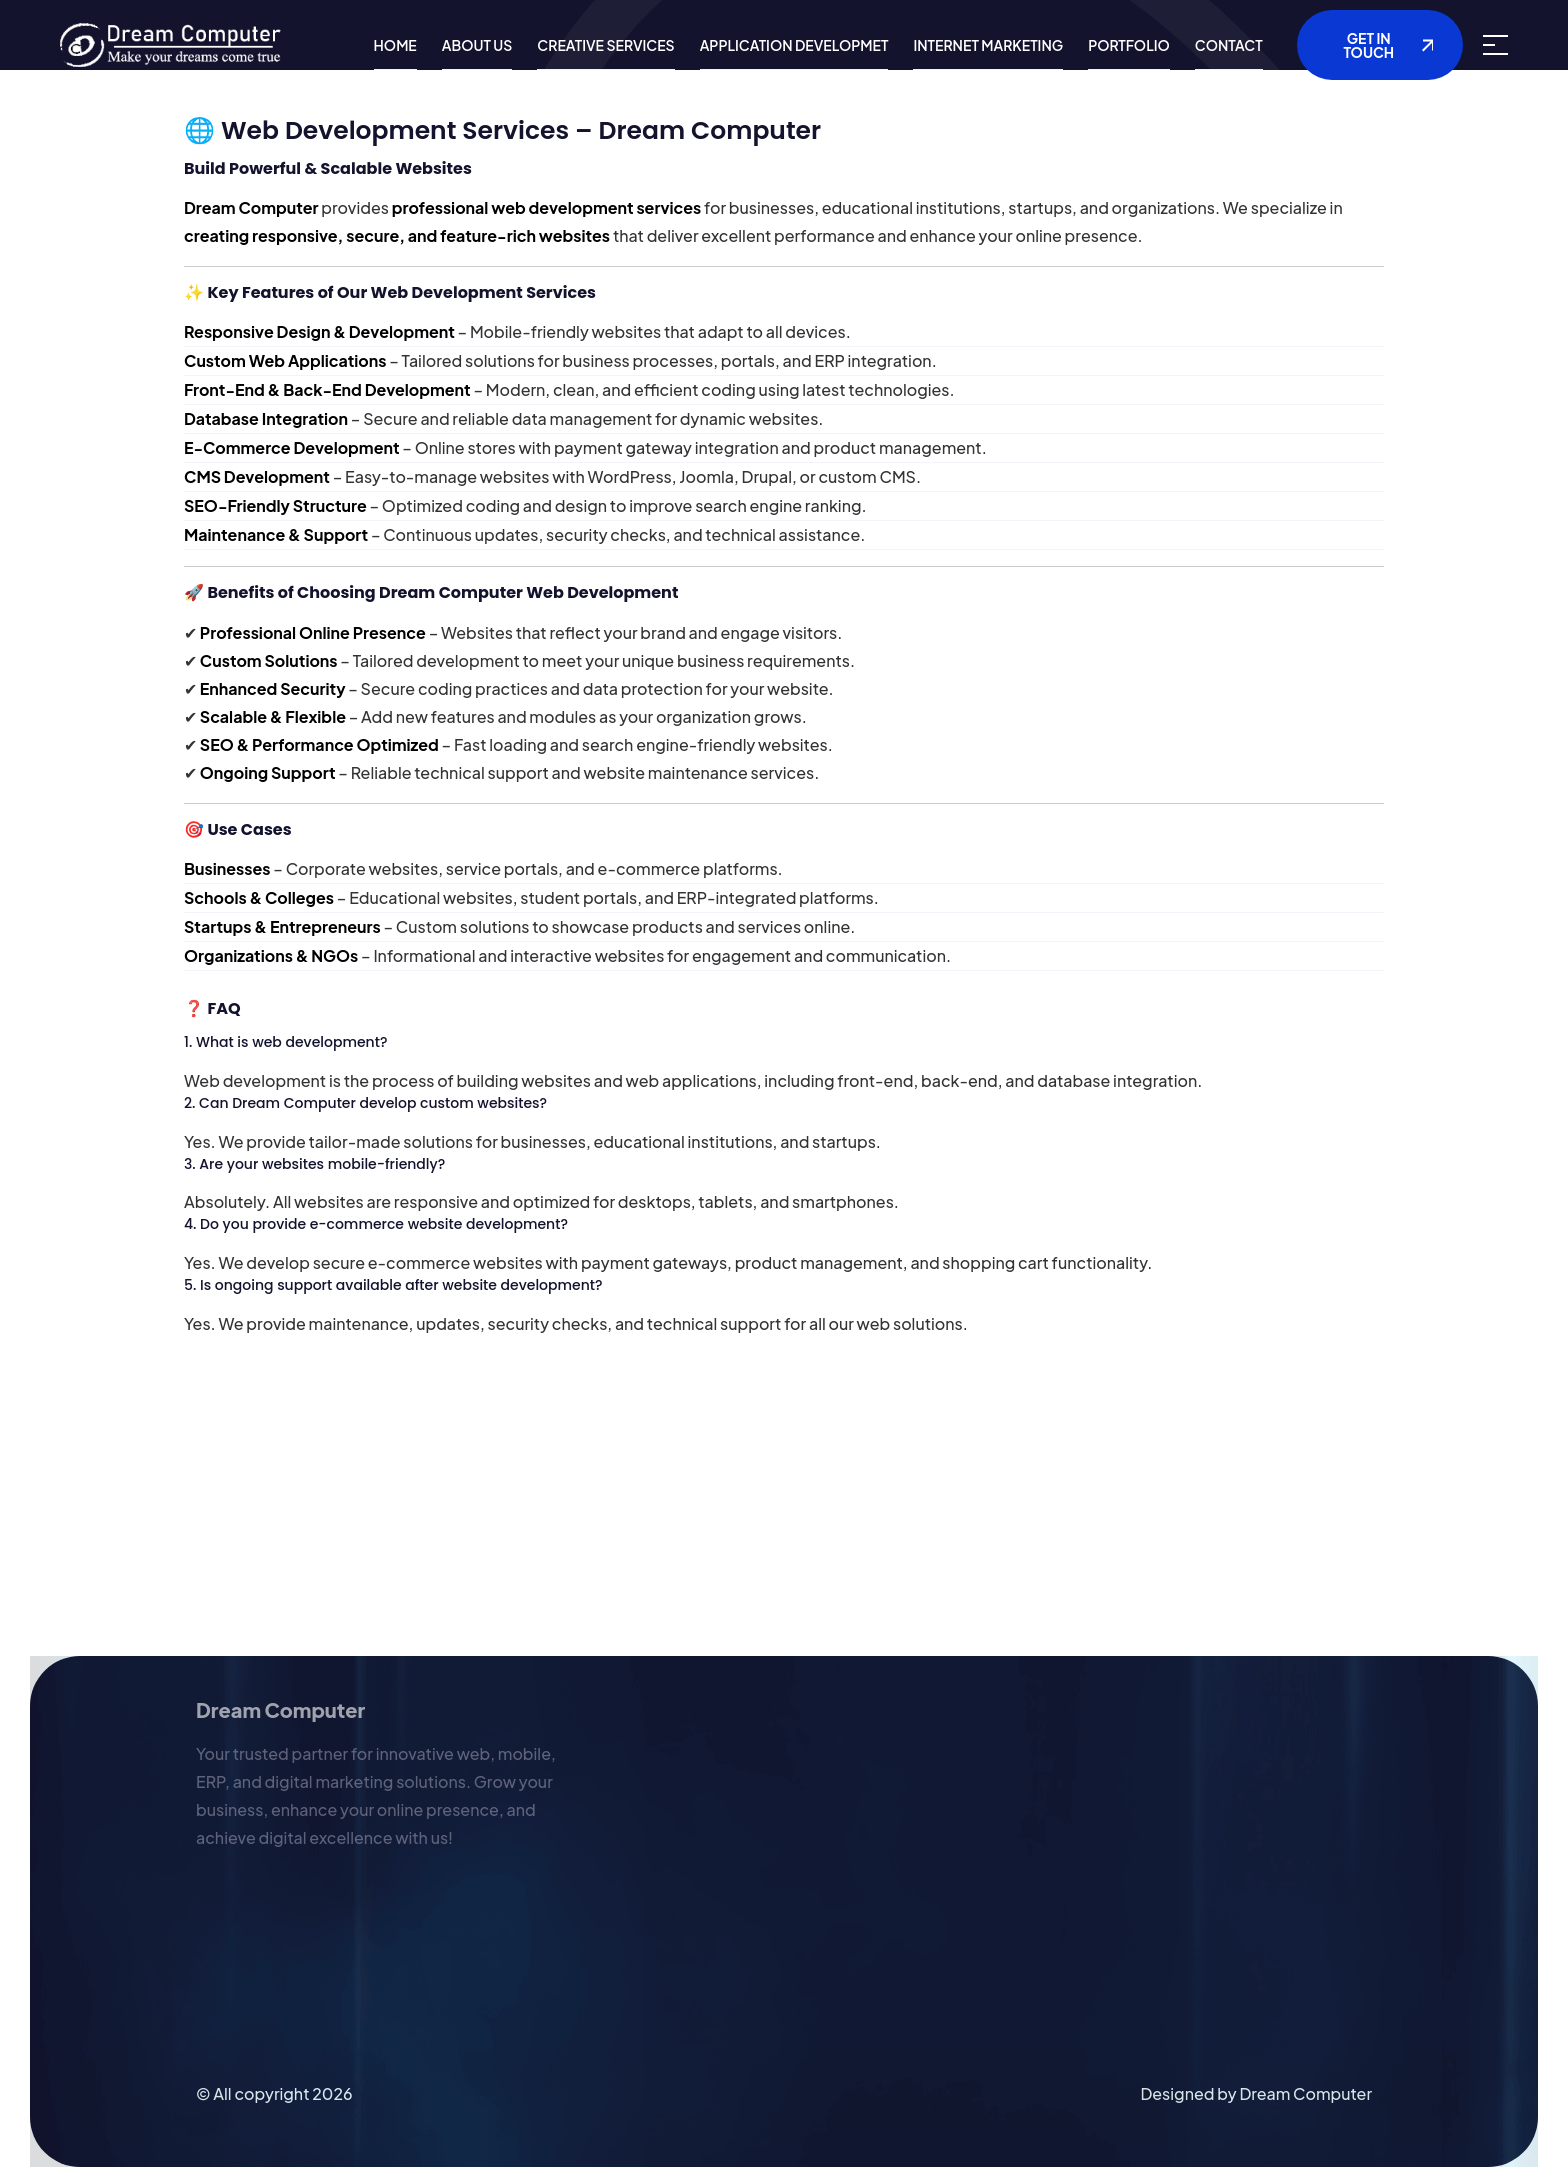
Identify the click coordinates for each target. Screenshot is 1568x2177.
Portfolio (1129, 45)
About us (477, 45)
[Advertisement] (600, 1516)
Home (395, 45)
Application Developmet (794, 45)
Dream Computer (1305, 2093)
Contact (1229, 45)
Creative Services (605, 45)
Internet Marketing (988, 45)
